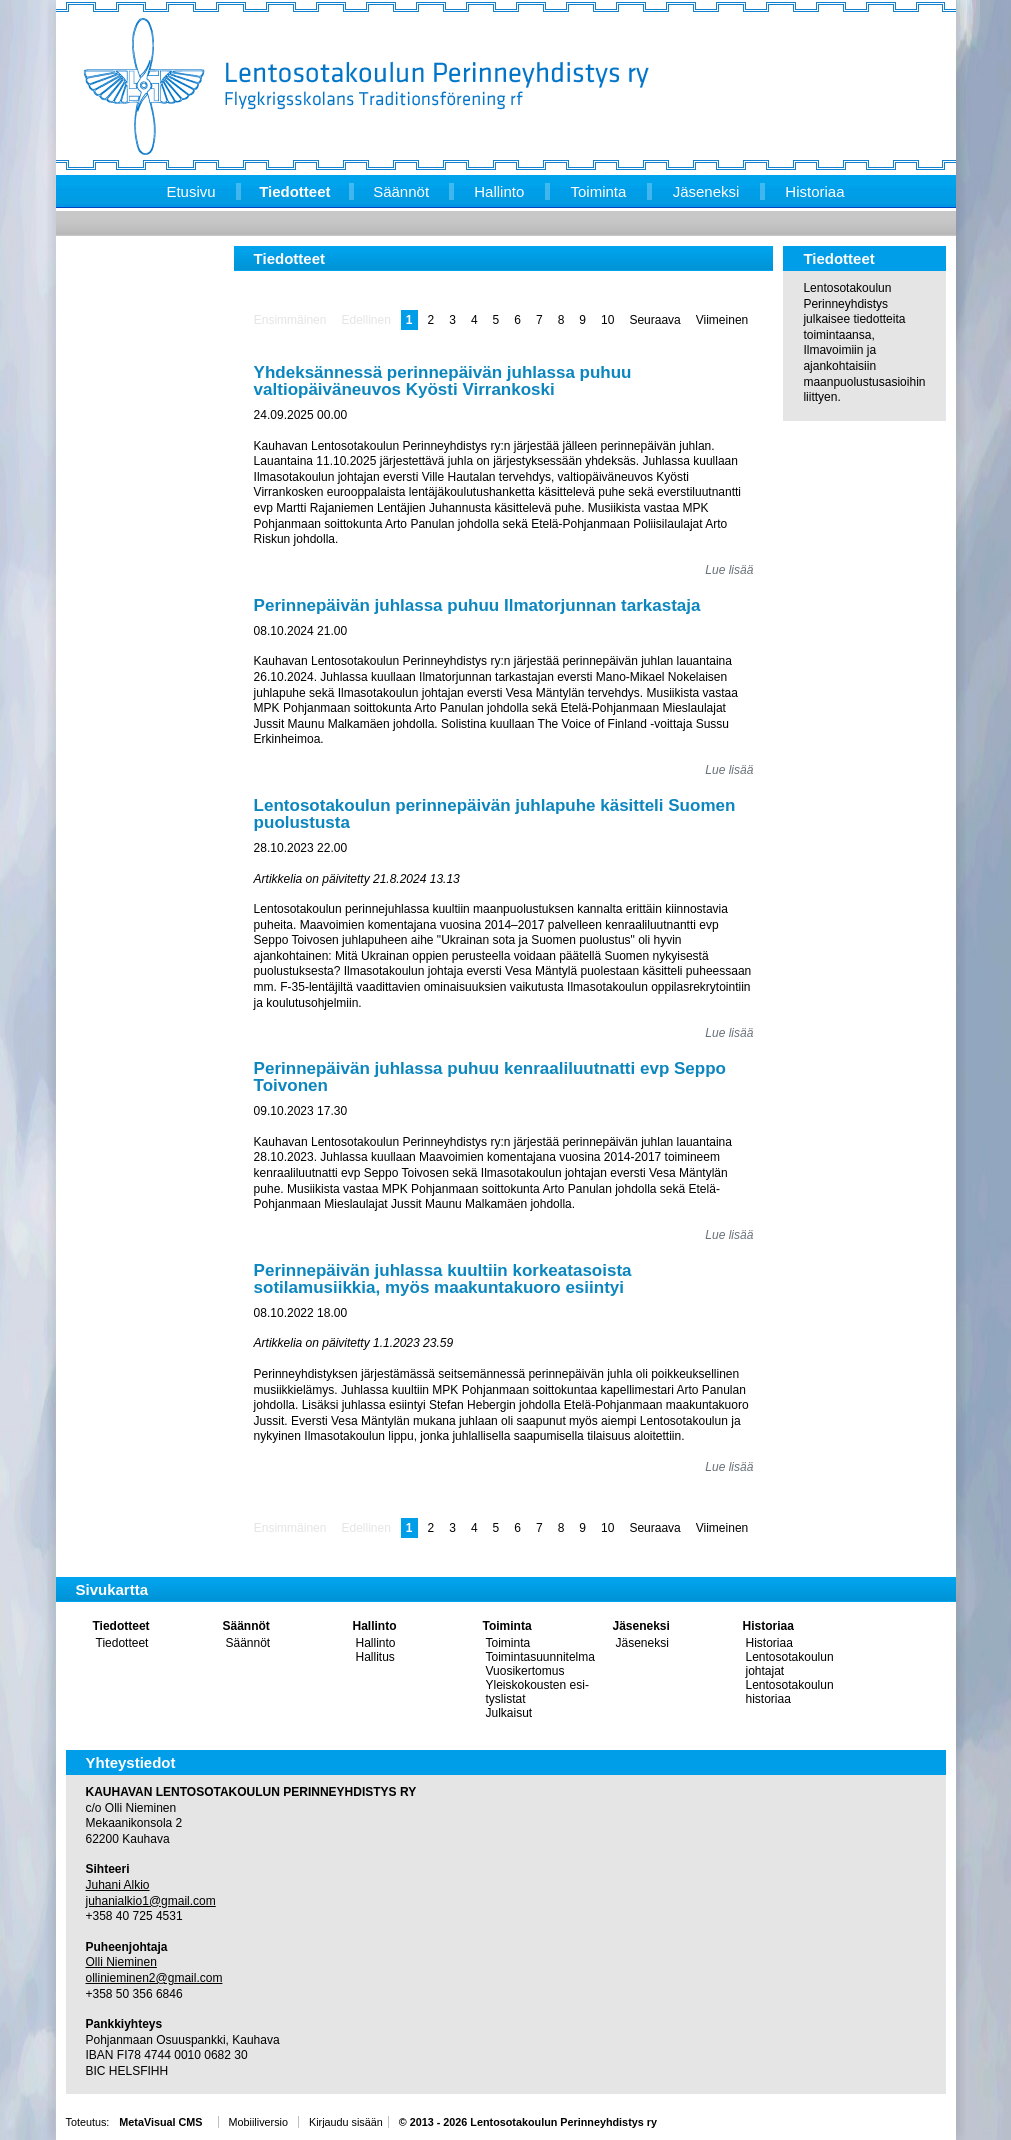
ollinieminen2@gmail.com (154, 1978)
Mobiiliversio (258, 2122)
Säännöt (246, 1626)
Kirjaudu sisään (346, 2122)
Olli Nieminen (121, 1962)
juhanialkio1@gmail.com (151, 1901)
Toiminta (507, 1626)
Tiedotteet (121, 1626)
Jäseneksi (641, 1626)
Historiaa (768, 1626)
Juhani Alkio (118, 1885)
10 (607, 320)
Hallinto (375, 1626)
